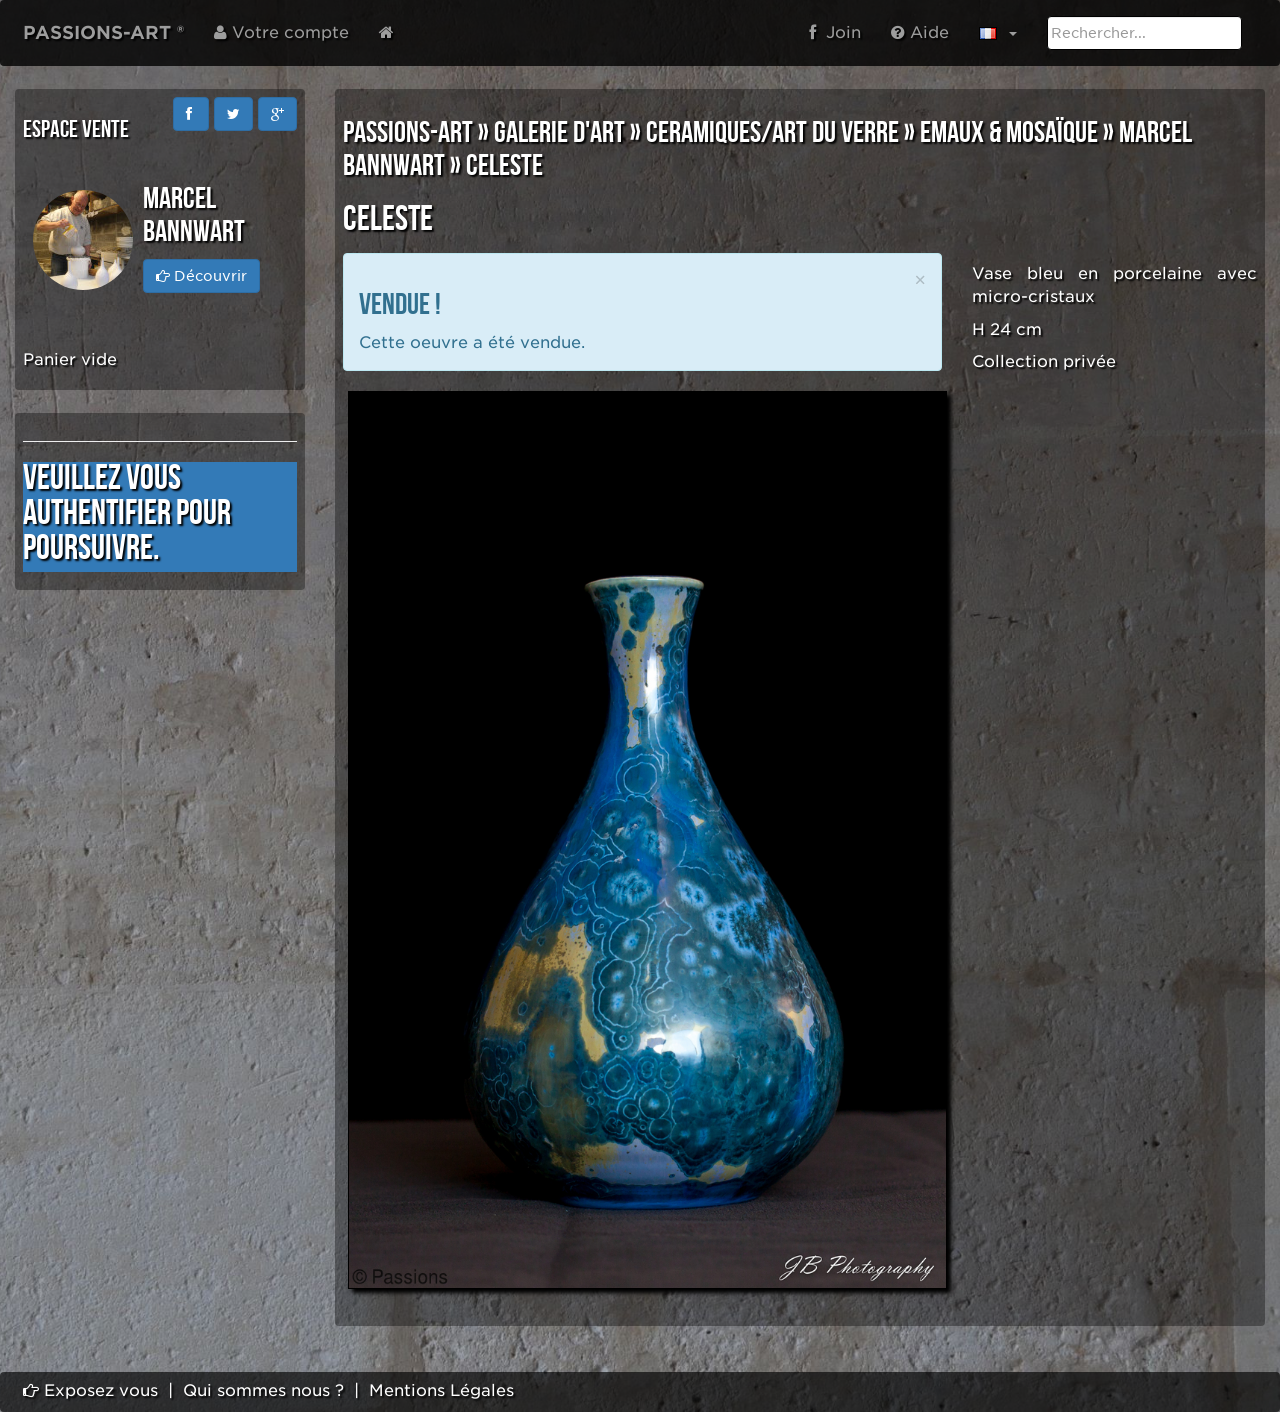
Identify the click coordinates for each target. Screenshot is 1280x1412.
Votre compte (281, 32)
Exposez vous (90, 1390)
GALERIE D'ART (559, 133)
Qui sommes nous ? (263, 1390)
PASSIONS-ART (408, 133)
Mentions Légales (441, 1390)
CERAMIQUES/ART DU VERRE (772, 133)
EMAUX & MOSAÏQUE (1009, 133)
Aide (920, 32)
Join (835, 32)
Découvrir (201, 276)
